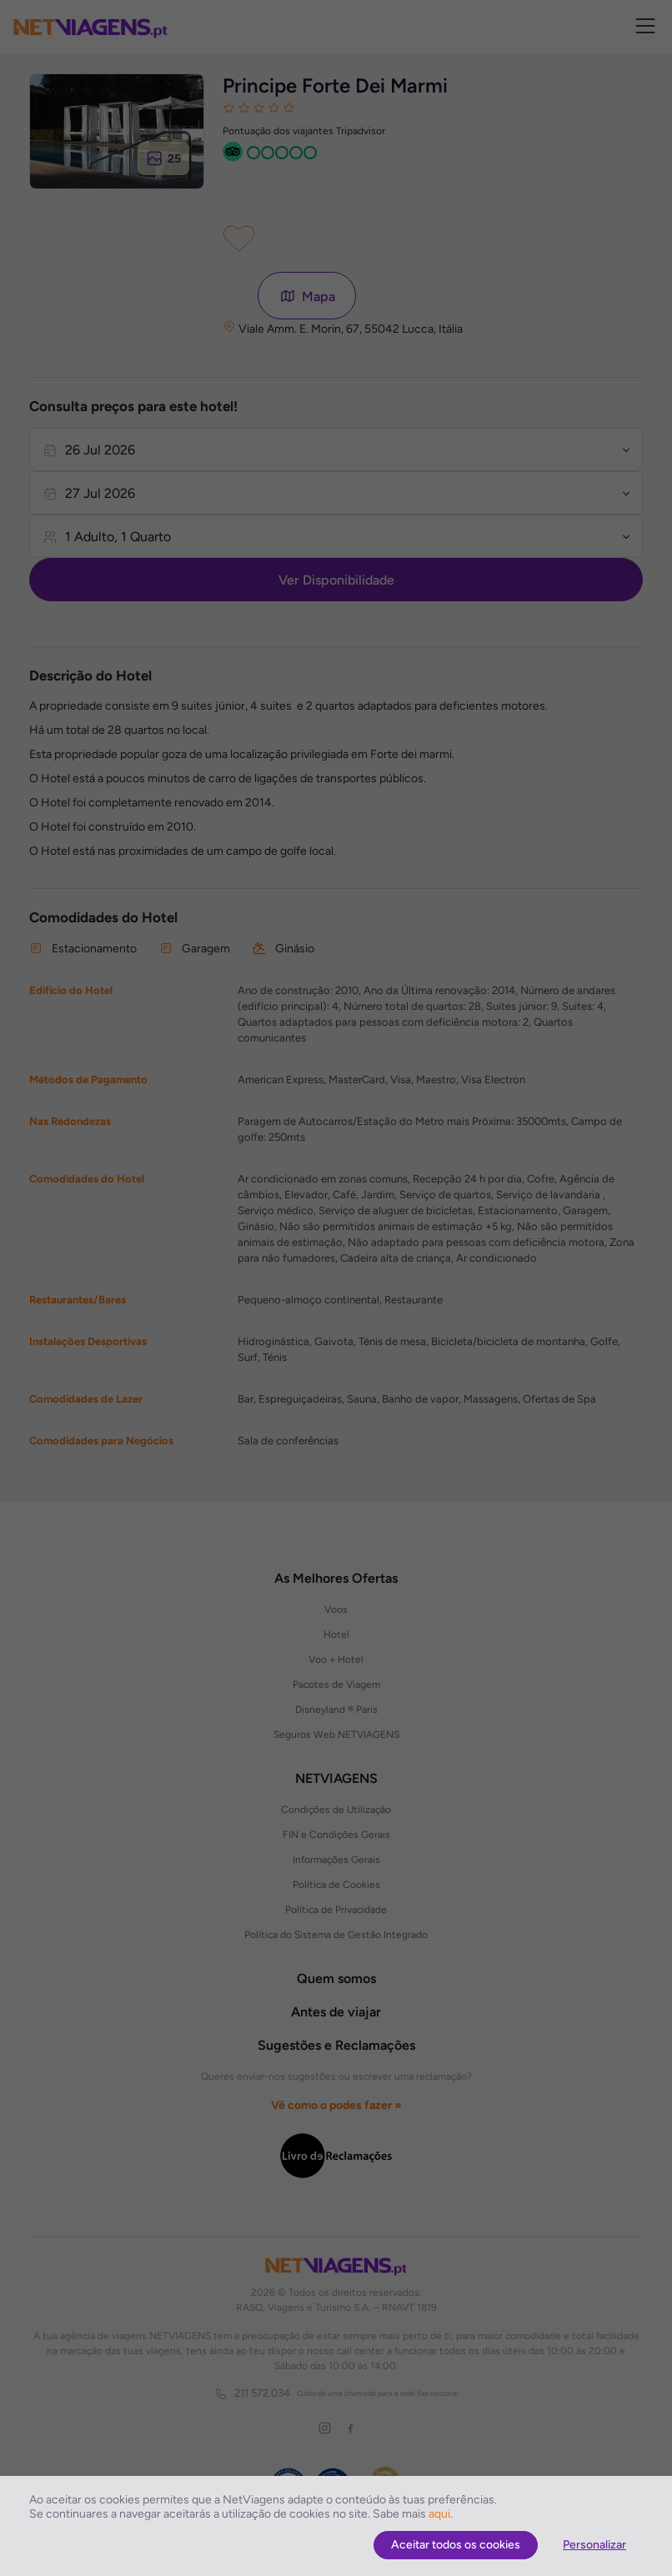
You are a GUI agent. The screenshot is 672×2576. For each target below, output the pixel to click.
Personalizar (594, 2545)
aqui (439, 2514)
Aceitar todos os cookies (455, 2545)
